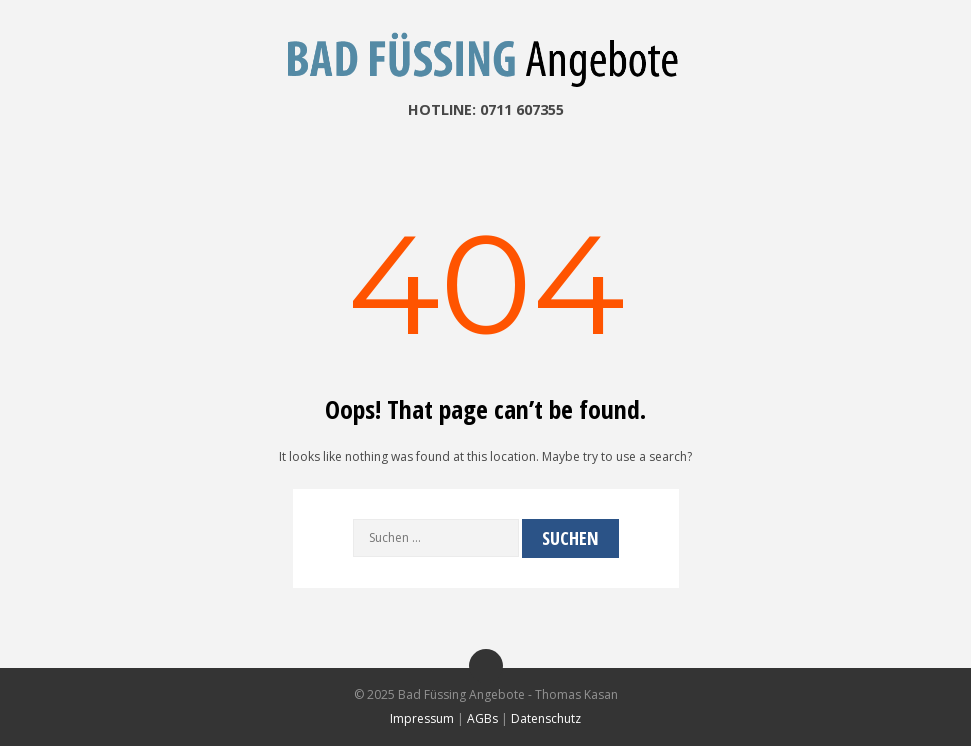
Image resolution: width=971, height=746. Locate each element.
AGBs (482, 718)
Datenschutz (546, 718)
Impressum (422, 718)
